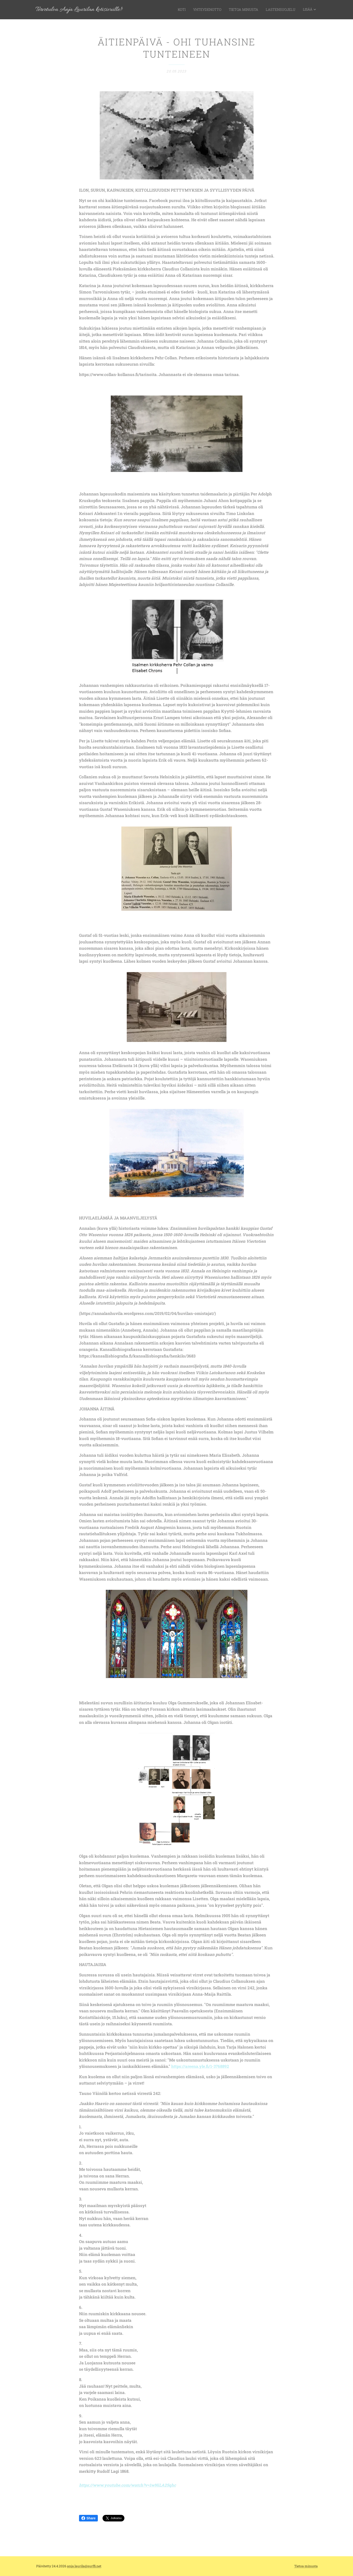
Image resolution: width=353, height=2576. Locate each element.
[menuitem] (188, 10)
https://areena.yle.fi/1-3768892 (200, 2066)
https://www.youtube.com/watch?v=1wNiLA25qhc (127, 2485)
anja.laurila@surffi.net (84, 2566)
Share (88, 2518)
